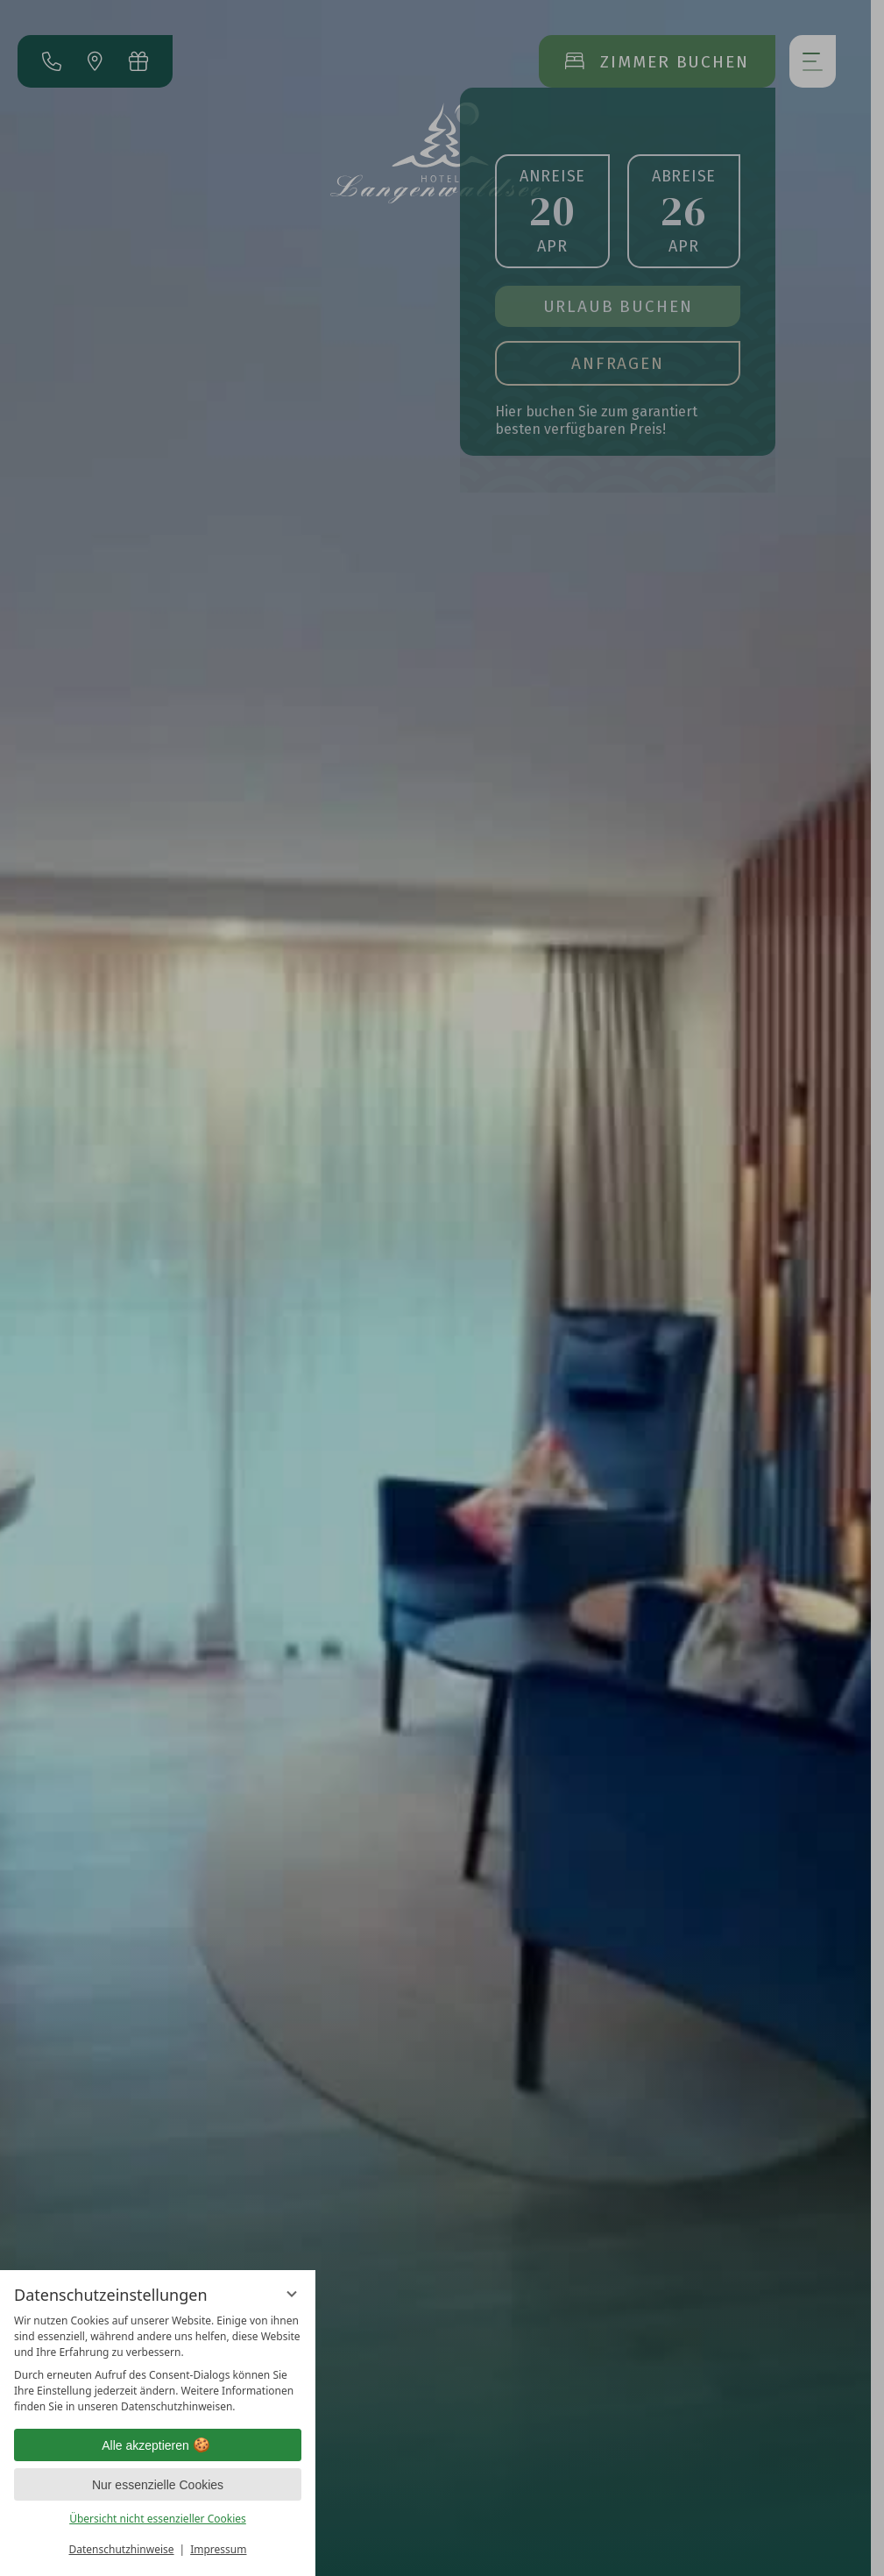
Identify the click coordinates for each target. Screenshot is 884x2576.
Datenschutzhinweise (121, 2549)
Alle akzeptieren (158, 2445)
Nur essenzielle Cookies (157, 2485)
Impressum (218, 2549)
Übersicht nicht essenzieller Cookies (157, 2518)
